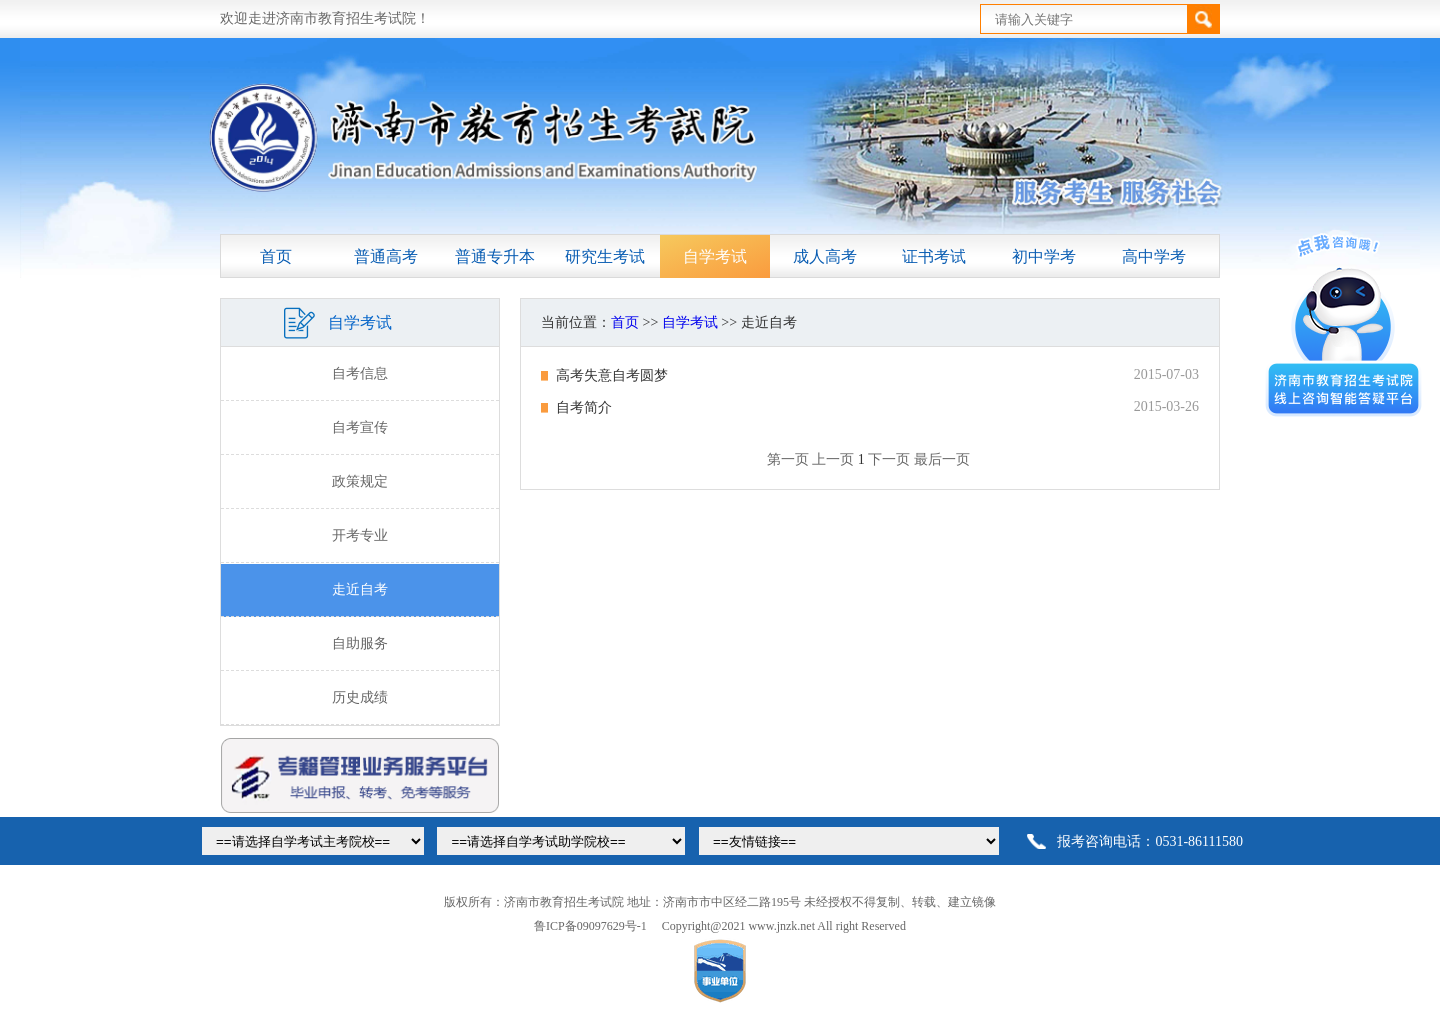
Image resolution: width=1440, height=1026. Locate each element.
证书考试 (934, 256)
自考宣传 (360, 427)
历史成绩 (360, 697)
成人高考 (825, 256)
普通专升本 (495, 256)
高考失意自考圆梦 (612, 375)
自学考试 (715, 256)
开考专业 (360, 535)
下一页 (889, 459)
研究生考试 (605, 256)
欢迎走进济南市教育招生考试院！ (325, 18)
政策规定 (360, 481)
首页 (276, 256)
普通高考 (386, 256)
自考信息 (360, 373)
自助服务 (360, 643)
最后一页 (942, 459)
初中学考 (1044, 256)
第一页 (788, 459)
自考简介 (584, 407)
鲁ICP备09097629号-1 (590, 926)
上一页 (833, 459)
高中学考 (1154, 256)
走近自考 (360, 589)
